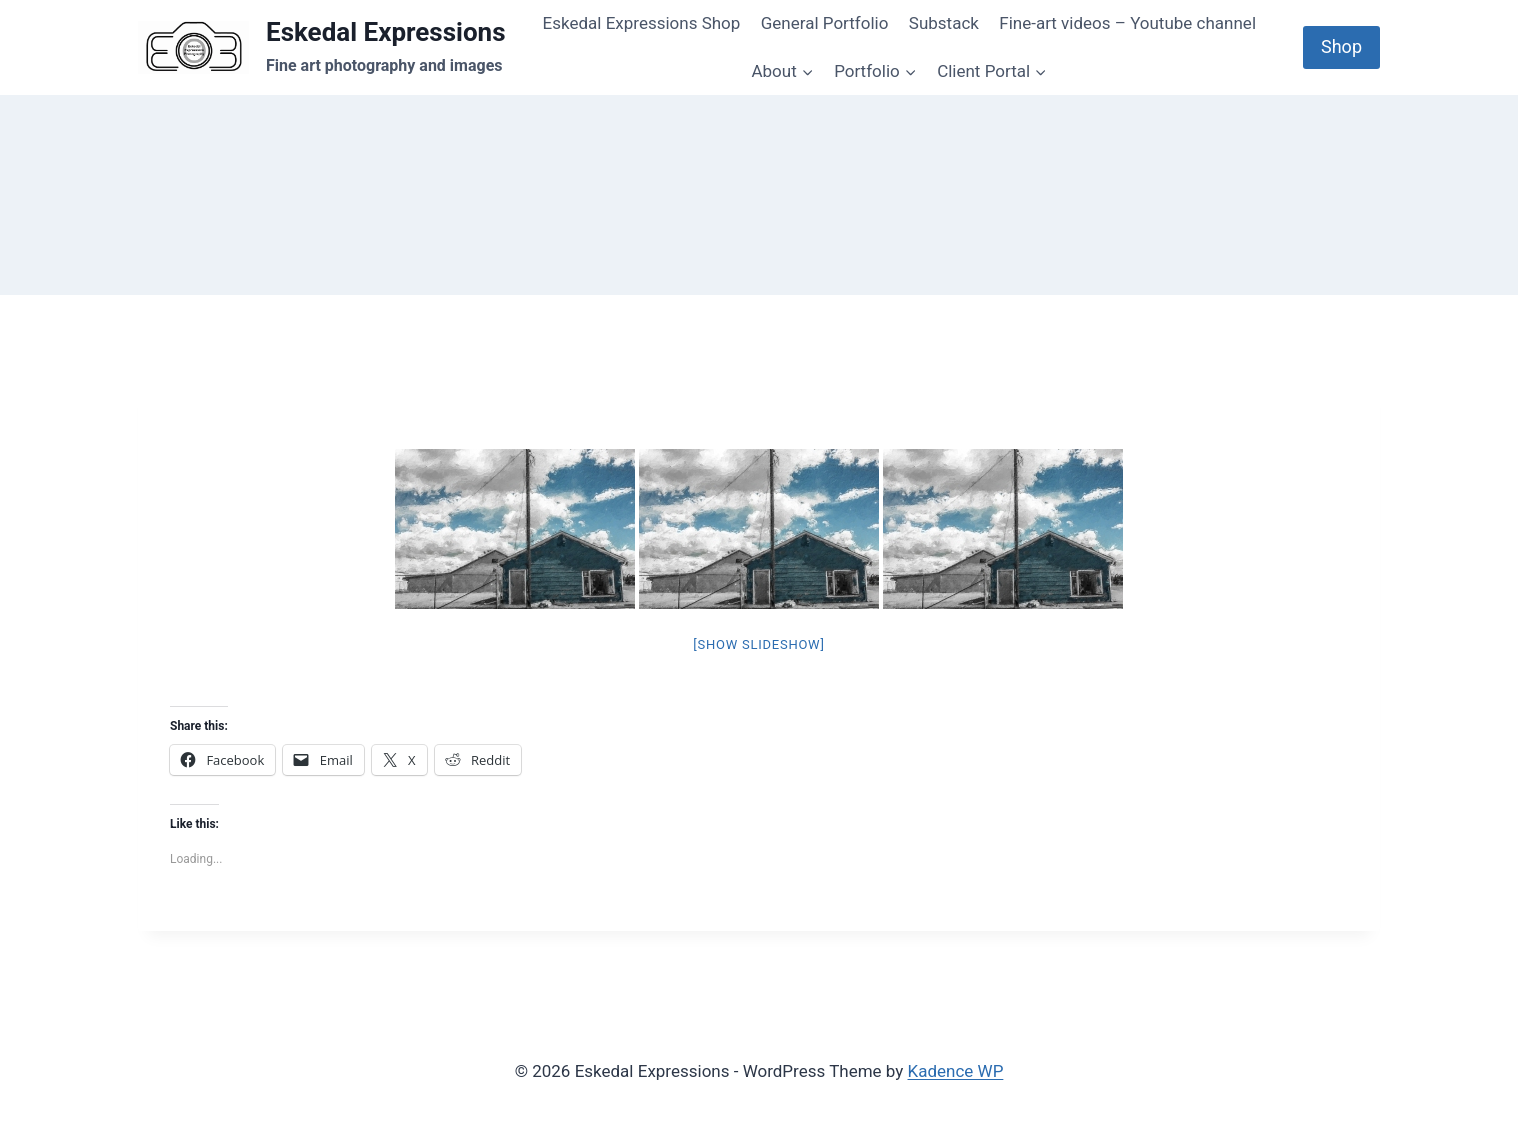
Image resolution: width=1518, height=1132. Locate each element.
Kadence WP (956, 1071)
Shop (1341, 46)
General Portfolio (825, 23)
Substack (944, 23)
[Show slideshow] (758, 644)
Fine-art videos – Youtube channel (1127, 23)
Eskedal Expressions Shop (642, 23)
